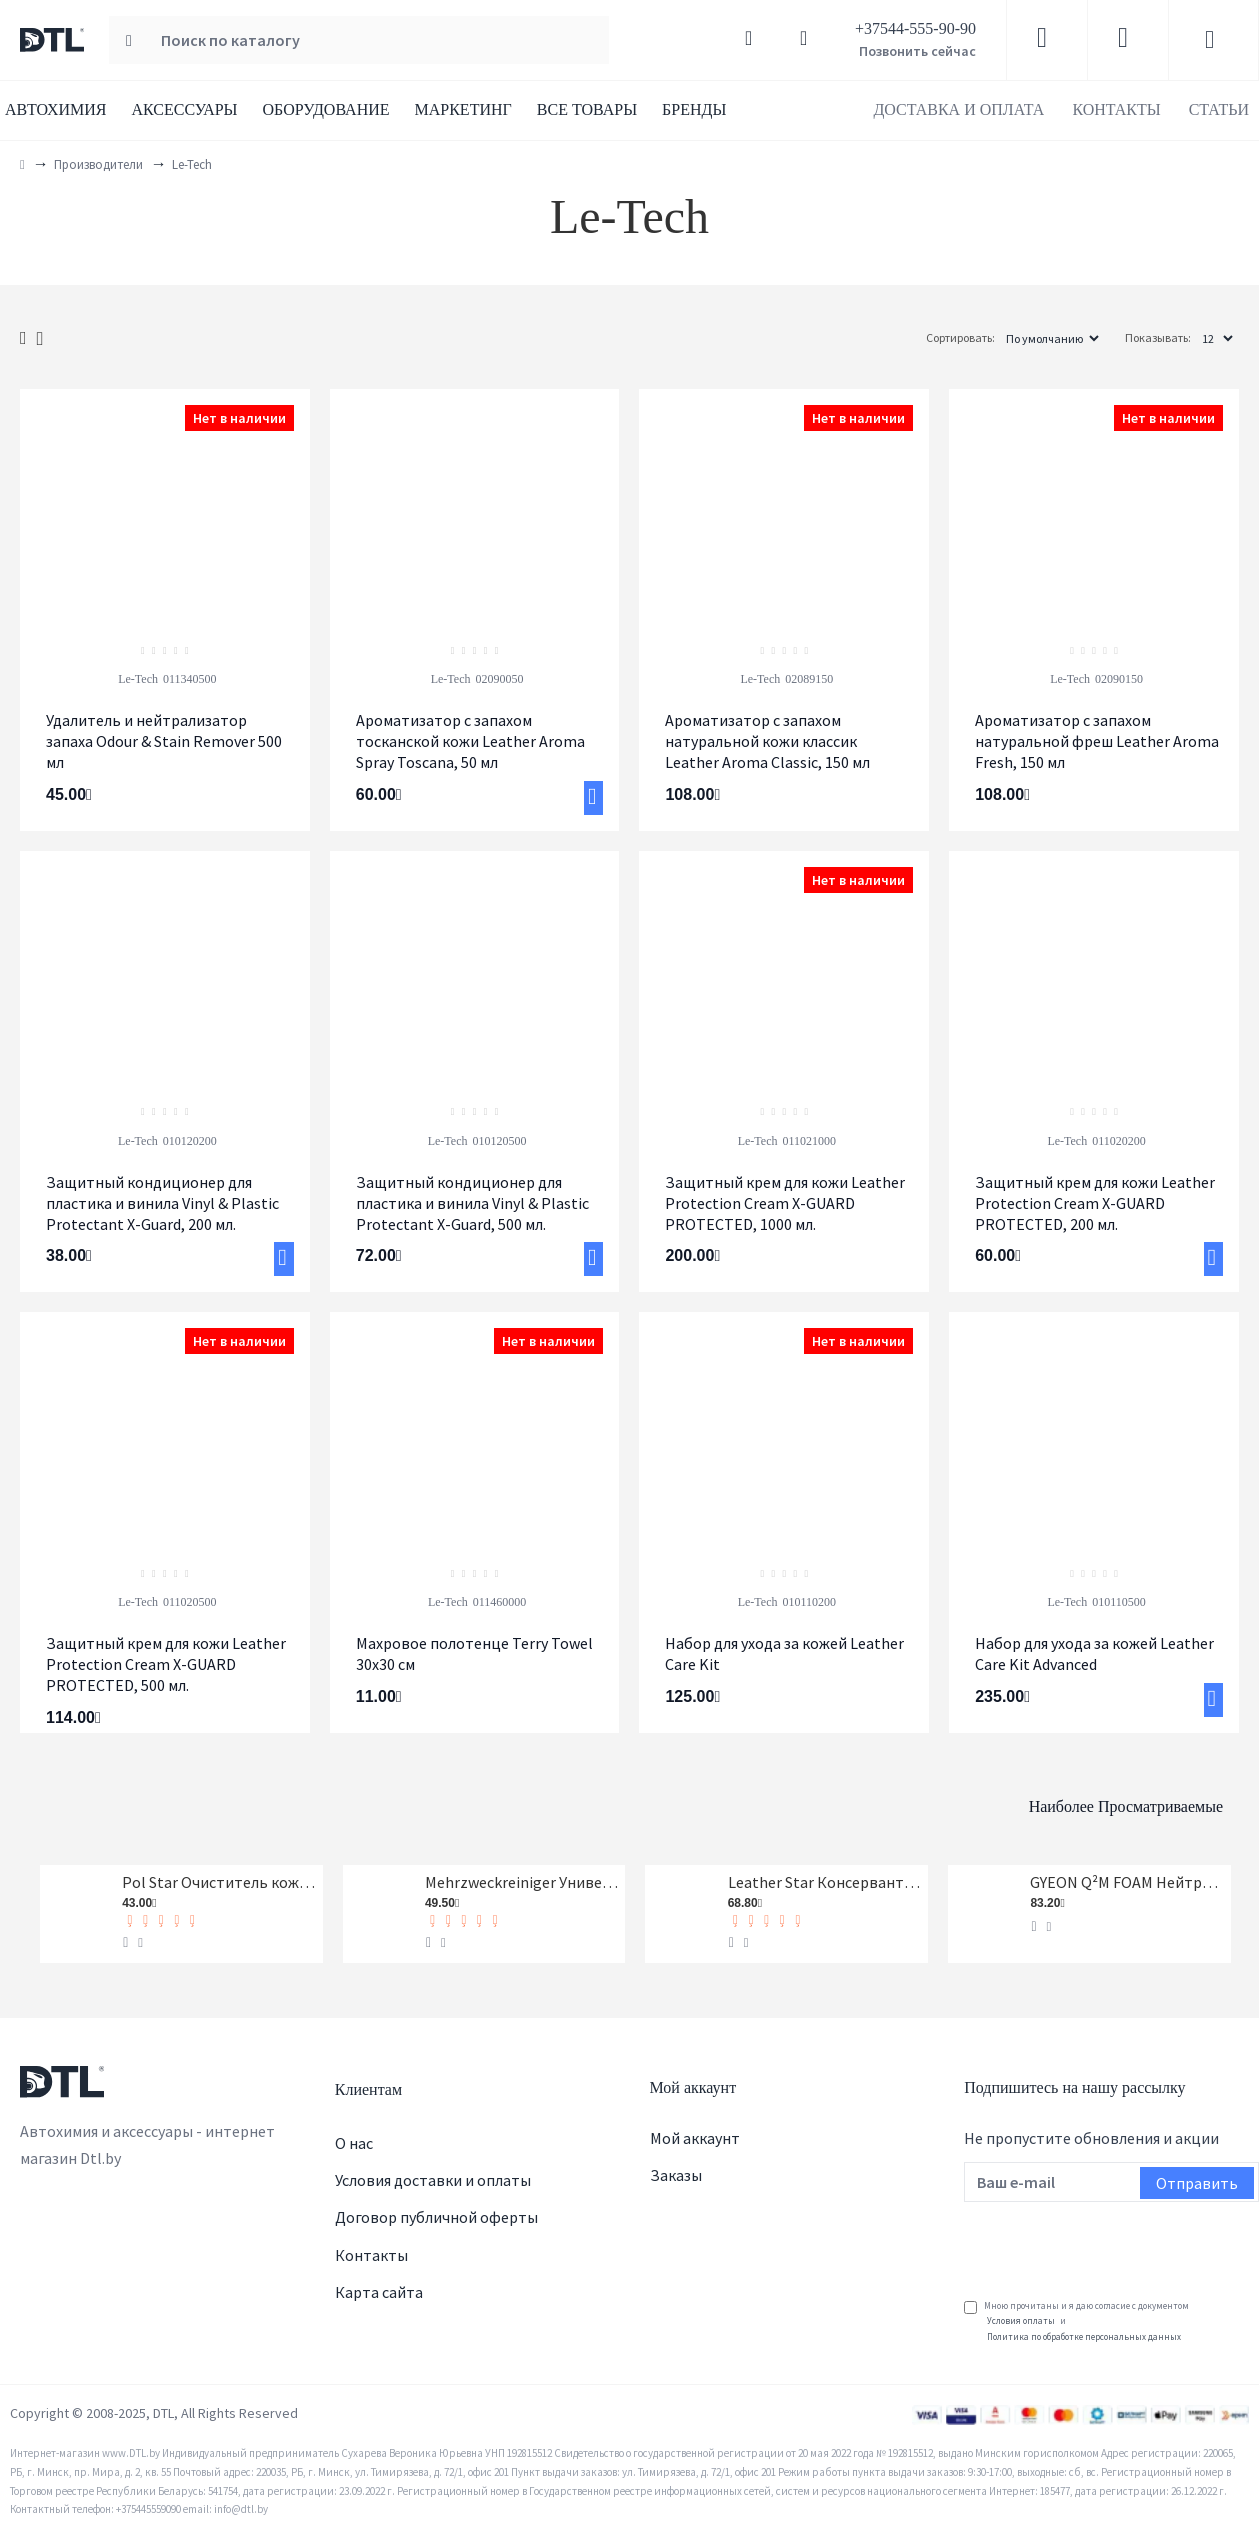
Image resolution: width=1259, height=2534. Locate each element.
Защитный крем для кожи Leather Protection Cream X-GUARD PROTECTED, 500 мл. (166, 1664)
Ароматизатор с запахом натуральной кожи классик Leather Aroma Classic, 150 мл (767, 741)
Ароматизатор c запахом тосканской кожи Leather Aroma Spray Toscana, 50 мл (470, 741)
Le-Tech (138, 679)
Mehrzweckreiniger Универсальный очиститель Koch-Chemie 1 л (522, 1886)
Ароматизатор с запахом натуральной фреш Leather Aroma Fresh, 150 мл (1097, 741)
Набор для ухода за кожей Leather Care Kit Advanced (1094, 1653)
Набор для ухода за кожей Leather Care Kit (784, 1653)
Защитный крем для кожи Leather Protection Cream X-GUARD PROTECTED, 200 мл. (1095, 1203)
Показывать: (1158, 337)
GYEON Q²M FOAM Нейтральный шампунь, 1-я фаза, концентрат (1127, 1886)
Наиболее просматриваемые (1028, 1801)
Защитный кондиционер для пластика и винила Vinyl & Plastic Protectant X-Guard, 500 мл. (472, 1203)
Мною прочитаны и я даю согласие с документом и (1076, 2331)
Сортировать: (895, 337)
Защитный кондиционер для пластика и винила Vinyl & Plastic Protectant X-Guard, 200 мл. (162, 1203)
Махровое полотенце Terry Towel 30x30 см (474, 1653)
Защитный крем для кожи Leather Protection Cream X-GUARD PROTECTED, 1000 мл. (785, 1203)
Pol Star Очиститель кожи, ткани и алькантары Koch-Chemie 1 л (219, 1886)
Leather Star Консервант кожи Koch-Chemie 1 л (825, 1886)
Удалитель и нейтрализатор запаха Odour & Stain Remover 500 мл (164, 741)
